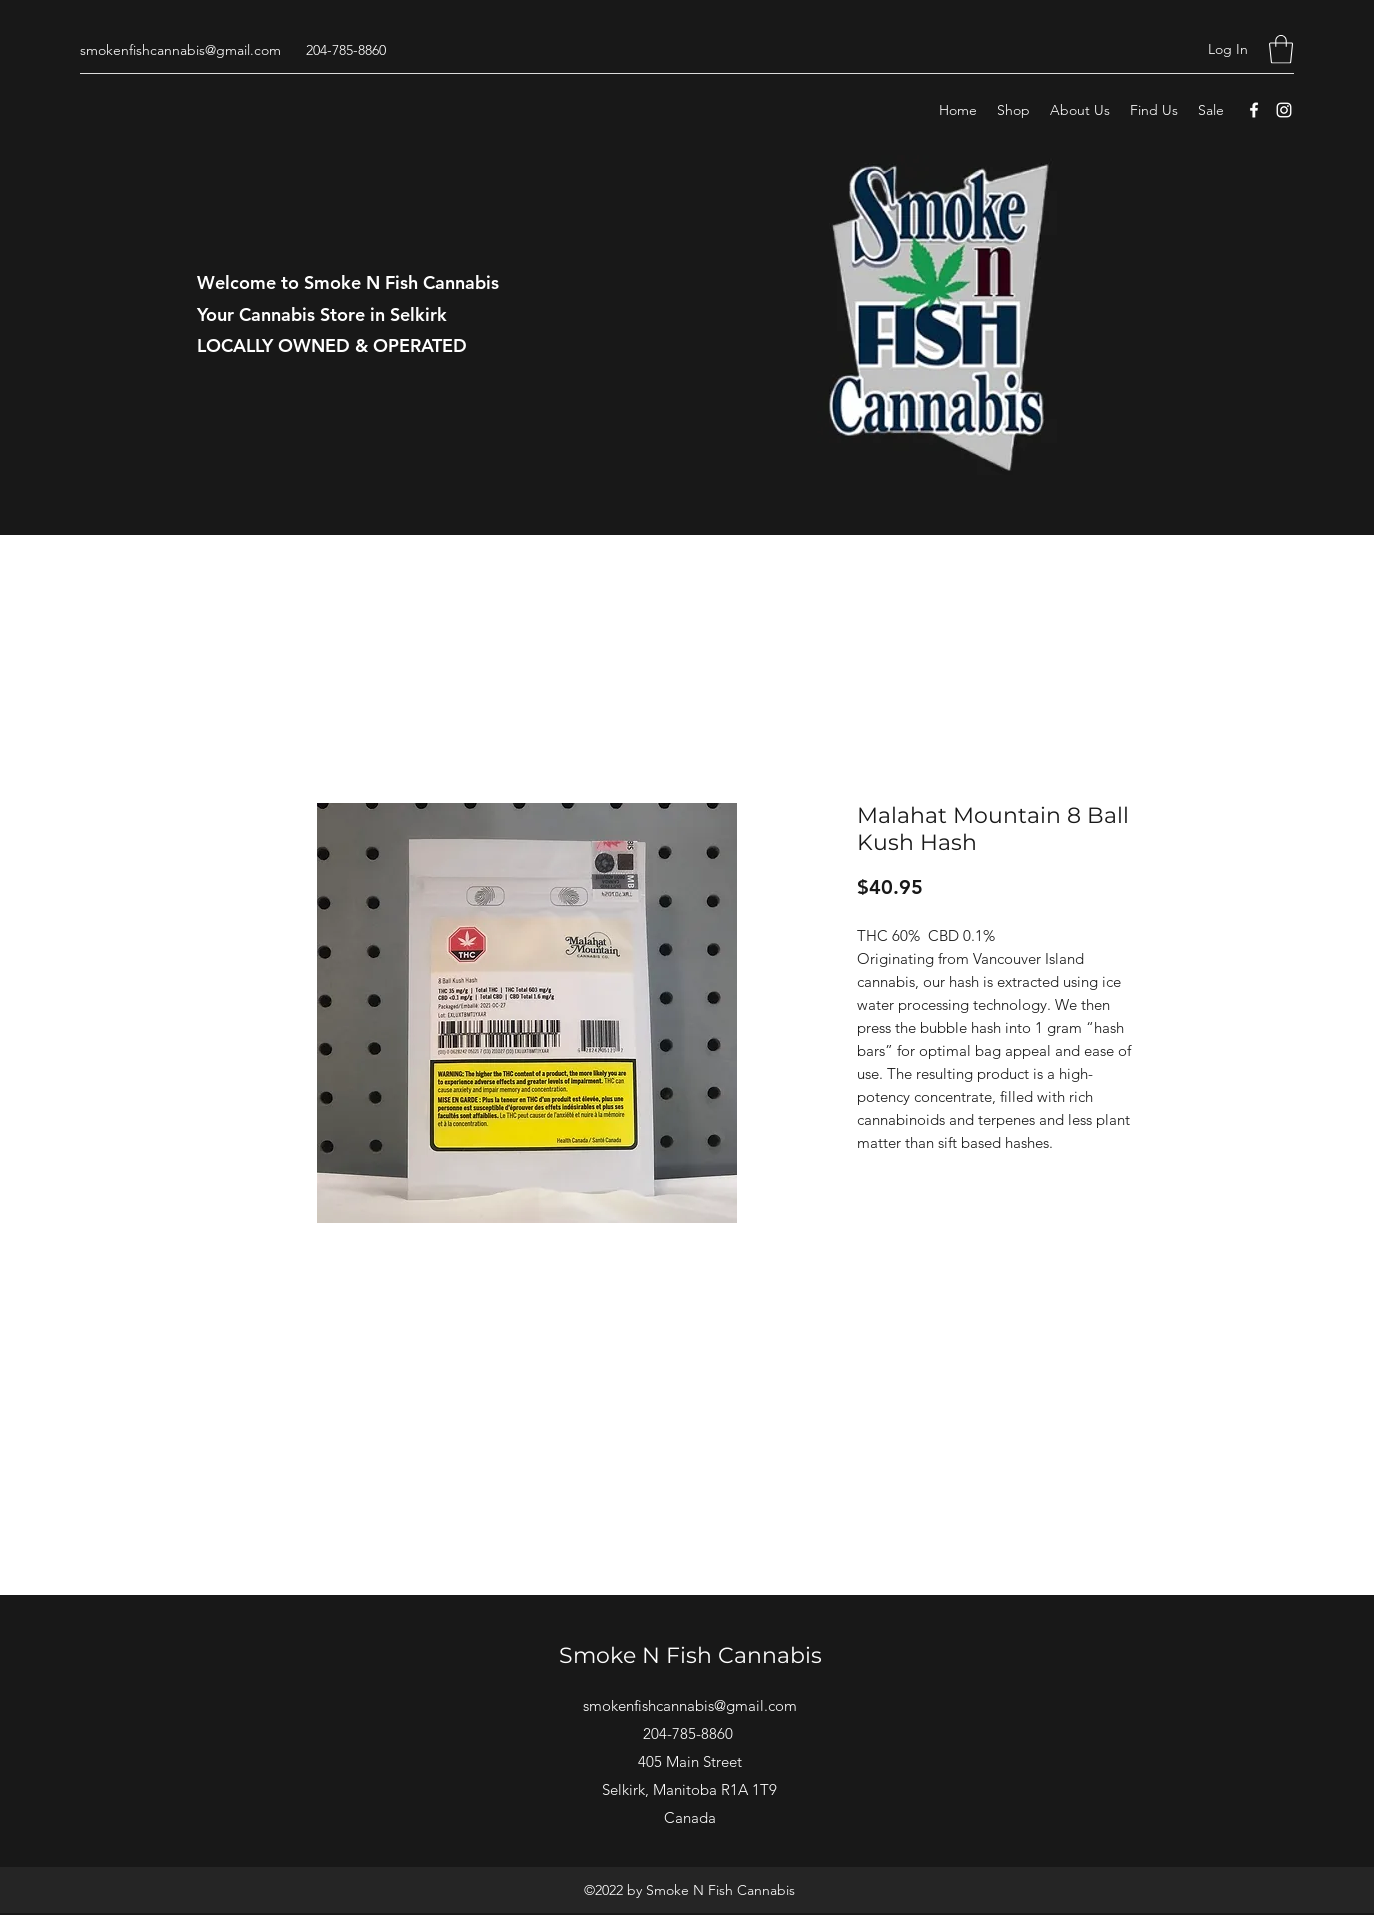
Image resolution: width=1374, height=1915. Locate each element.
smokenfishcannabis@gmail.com (180, 50)
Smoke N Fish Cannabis (690, 1655)
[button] (1281, 49)
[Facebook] (1254, 110)
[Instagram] (1284, 110)
